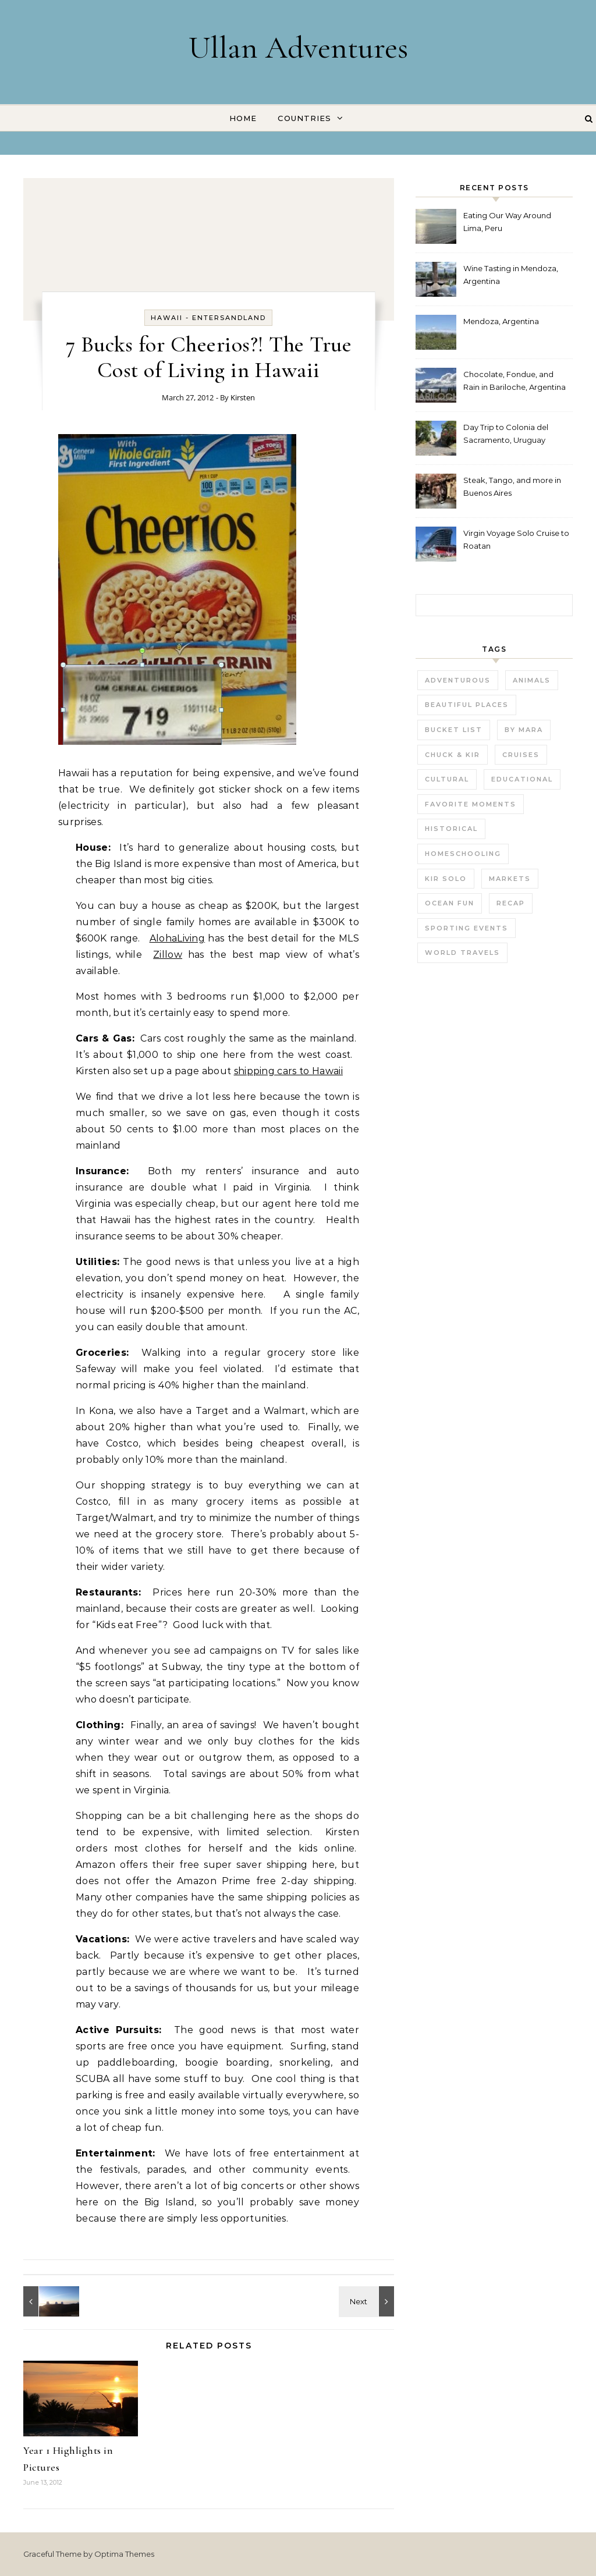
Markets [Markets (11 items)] (510, 879)
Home (243, 118)
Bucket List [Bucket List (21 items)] (454, 730)
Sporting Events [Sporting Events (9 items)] (466, 928)
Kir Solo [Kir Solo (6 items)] (446, 879)
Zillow (167, 954)
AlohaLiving (177, 938)
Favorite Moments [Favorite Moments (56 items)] (470, 804)
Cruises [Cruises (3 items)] (521, 755)
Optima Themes (124, 2554)
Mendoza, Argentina (501, 321)
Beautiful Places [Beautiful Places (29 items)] (467, 705)
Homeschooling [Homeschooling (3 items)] (463, 854)
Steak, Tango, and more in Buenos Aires (512, 486)
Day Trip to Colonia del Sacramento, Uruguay (505, 433)
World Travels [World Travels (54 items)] (462, 952)
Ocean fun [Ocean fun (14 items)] (449, 903)
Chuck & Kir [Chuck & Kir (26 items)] (452, 755)
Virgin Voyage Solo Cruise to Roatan (516, 539)
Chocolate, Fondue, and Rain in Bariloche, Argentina (514, 380)
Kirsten (242, 397)
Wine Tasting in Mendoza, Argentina (510, 275)
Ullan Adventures (298, 47)
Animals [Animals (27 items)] (532, 680)
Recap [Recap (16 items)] (510, 903)
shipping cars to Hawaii (288, 1070)
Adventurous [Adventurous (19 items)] (458, 680)
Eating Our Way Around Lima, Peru (507, 222)
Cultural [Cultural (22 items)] (447, 779)
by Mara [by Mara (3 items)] (524, 730)
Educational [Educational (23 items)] (522, 779)
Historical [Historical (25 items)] (451, 829)
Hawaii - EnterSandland (208, 318)
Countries (304, 118)
